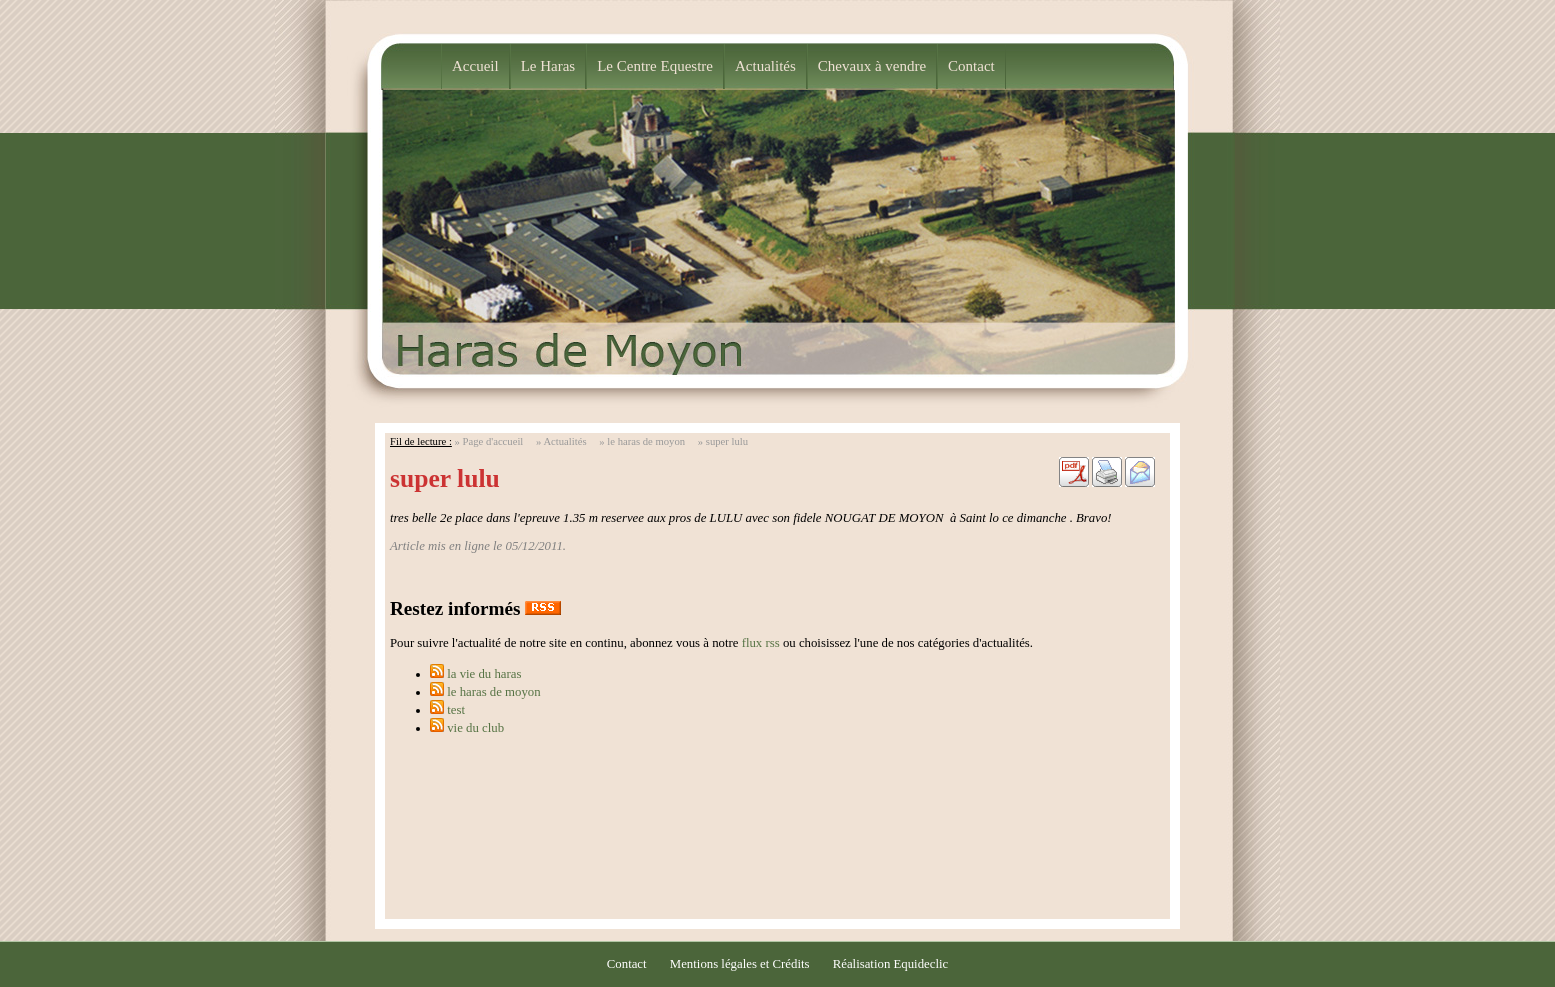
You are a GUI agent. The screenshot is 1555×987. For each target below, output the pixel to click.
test (456, 710)
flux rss (761, 643)
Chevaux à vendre (872, 66)
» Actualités (561, 441)
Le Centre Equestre (655, 66)
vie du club (475, 728)
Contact (971, 66)
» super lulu (723, 441)
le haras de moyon (493, 692)
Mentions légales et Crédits (740, 964)
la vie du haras (484, 674)
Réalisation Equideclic (891, 964)
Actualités (765, 66)
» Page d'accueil (489, 441)
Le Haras (548, 66)
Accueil (475, 66)
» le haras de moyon (642, 441)
